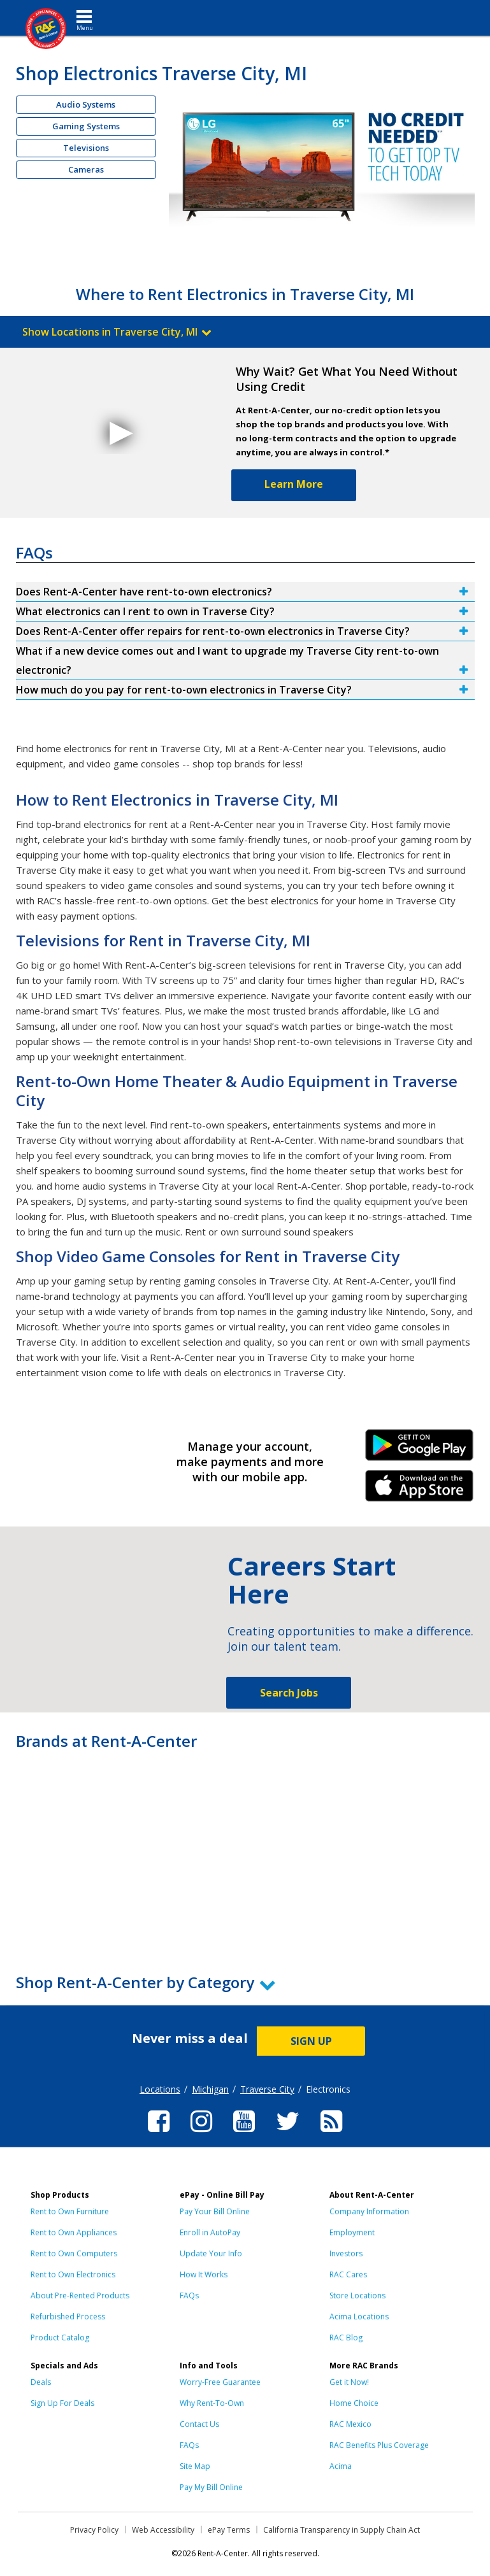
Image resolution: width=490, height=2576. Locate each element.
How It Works (203, 2274)
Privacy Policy (94, 2529)
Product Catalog (60, 2337)
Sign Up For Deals (62, 2403)
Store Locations (357, 2295)
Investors (346, 2253)
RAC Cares (348, 2274)
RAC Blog (346, 2337)
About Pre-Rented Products (80, 2295)
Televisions (86, 147)
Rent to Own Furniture (70, 2211)
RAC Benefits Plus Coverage (379, 2445)
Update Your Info (211, 2253)
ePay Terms (229, 2529)
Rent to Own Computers (74, 2253)
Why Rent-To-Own (212, 2403)
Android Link (419, 1449)
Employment (352, 2232)
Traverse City (267, 2089)
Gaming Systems (86, 126)
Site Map (195, 2466)
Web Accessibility (163, 2529)
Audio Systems (85, 104)
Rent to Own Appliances (74, 2232)
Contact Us (199, 2424)
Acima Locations (359, 2316)
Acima (340, 2466)
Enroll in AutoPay (210, 2232)
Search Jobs (289, 1693)
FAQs (189, 2295)
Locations (160, 2089)
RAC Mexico (350, 2424)
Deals (41, 2382)
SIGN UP (311, 2041)
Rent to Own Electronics (73, 2274)
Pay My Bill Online (211, 2487)
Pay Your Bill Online (215, 2211)
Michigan (210, 2089)
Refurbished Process (68, 2316)
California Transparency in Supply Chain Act (341, 2529)
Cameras (86, 169)
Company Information (369, 2211)
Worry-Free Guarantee (220, 2382)
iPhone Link (419, 1490)
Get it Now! (349, 2382)
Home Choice (353, 2403)
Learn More (293, 484)
